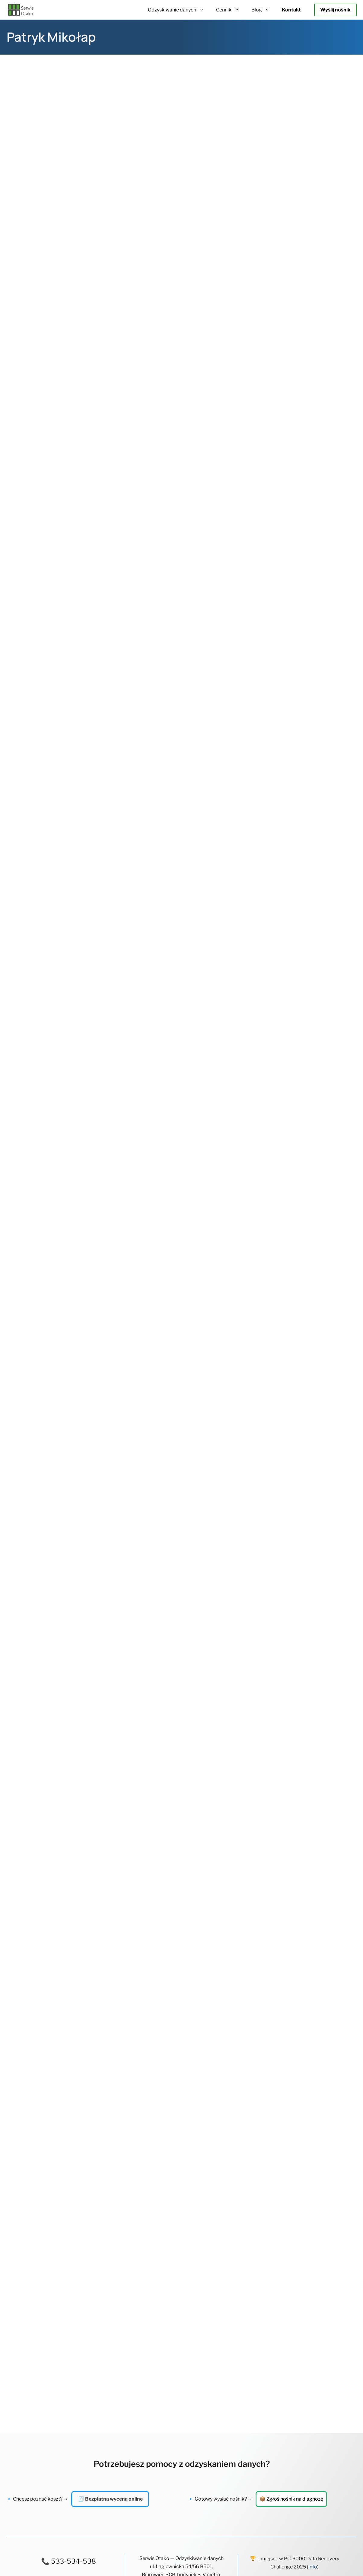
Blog (263, 10)
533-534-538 (73, 1798)
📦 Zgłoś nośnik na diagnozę (291, 1736)
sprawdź (323, 1820)
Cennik (230, 10)
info (312, 1804)
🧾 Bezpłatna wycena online (110, 1736)
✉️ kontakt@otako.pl (68, 1818)
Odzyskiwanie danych (179, 10)
